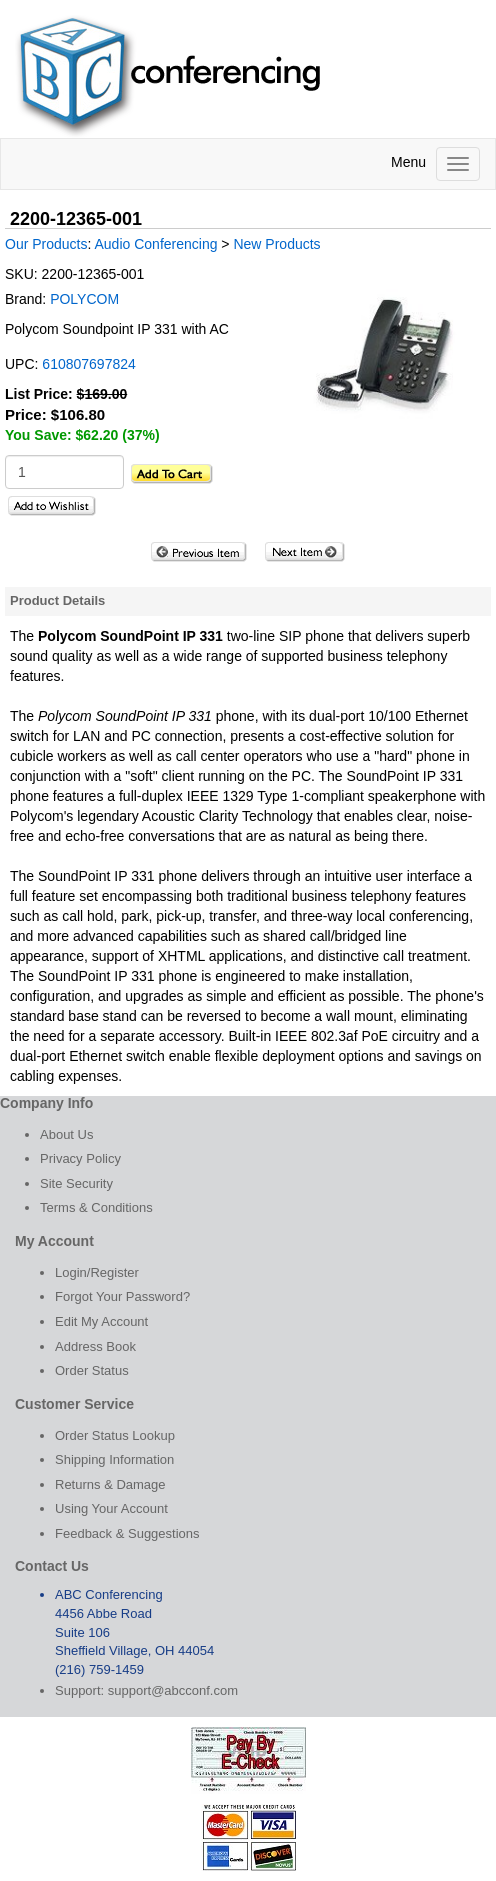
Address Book (95, 1346)
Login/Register (97, 1272)
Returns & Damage (110, 1484)
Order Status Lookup (115, 1435)
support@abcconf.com (173, 1690)
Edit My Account (101, 1321)
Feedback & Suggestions (127, 1533)
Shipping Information (114, 1459)
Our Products (46, 244)
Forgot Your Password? (122, 1296)
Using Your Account (111, 1508)
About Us (66, 1134)
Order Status (92, 1370)
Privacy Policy (80, 1158)
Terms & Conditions (96, 1207)
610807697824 (88, 364)
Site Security (76, 1183)
